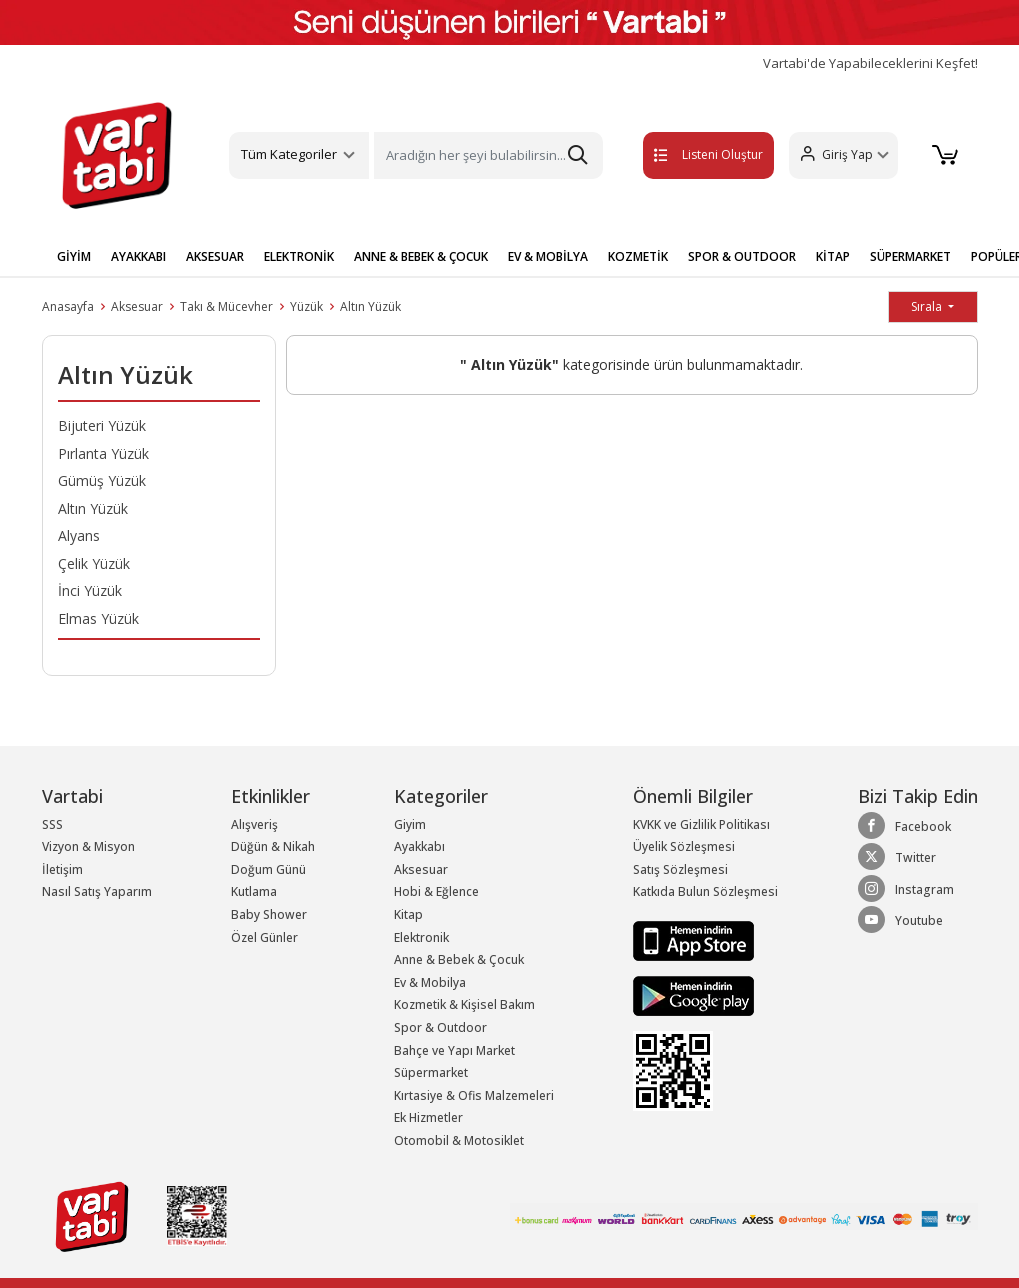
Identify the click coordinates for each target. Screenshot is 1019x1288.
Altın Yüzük (370, 306)
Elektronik (421, 937)
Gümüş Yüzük (102, 480)
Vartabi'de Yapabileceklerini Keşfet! (870, 63)
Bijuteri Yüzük (102, 425)
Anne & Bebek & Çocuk (459, 959)
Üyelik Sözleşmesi (684, 846)
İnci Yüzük (90, 590)
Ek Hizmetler (428, 1117)
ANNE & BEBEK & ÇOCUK (421, 256)
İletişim (62, 869)
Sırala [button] (928, 306)
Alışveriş (254, 824)
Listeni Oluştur (687, 154)
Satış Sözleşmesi (680, 869)
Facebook (904, 826)
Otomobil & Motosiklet (459, 1140)
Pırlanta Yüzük (103, 453)
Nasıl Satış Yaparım (97, 891)
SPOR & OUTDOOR (742, 256)
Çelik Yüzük (94, 563)
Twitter (897, 857)
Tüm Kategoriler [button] (289, 154)
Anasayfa (68, 306)
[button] (840, 155)
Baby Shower (269, 914)
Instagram (906, 889)
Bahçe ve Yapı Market (454, 1050)
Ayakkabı (419, 846)
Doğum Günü (268, 869)
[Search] (488, 155)
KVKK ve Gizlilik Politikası (701, 824)
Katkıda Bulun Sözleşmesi (705, 891)
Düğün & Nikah (273, 846)
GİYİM (74, 256)
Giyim (410, 824)
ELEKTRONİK (299, 256)
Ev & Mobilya (430, 982)
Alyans (79, 535)
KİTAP (833, 256)
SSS (52, 824)
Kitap (408, 914)
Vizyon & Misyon (88, 846)
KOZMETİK (638, 256)
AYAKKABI (138, 256)
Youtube (900, 920)
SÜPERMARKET (910, 256)
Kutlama (254, 891)
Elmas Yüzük (98, 618)
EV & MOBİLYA (548, 256)
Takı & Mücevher (226, 306)
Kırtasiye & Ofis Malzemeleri (474, 1095)
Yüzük (306, 306)
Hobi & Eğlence (436, 891)
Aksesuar (137, 306)
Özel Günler (264, 937)
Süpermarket (431, 1072)
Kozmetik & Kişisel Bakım (464, 1004)
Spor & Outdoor (440, 1027)
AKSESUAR (215, 256)
